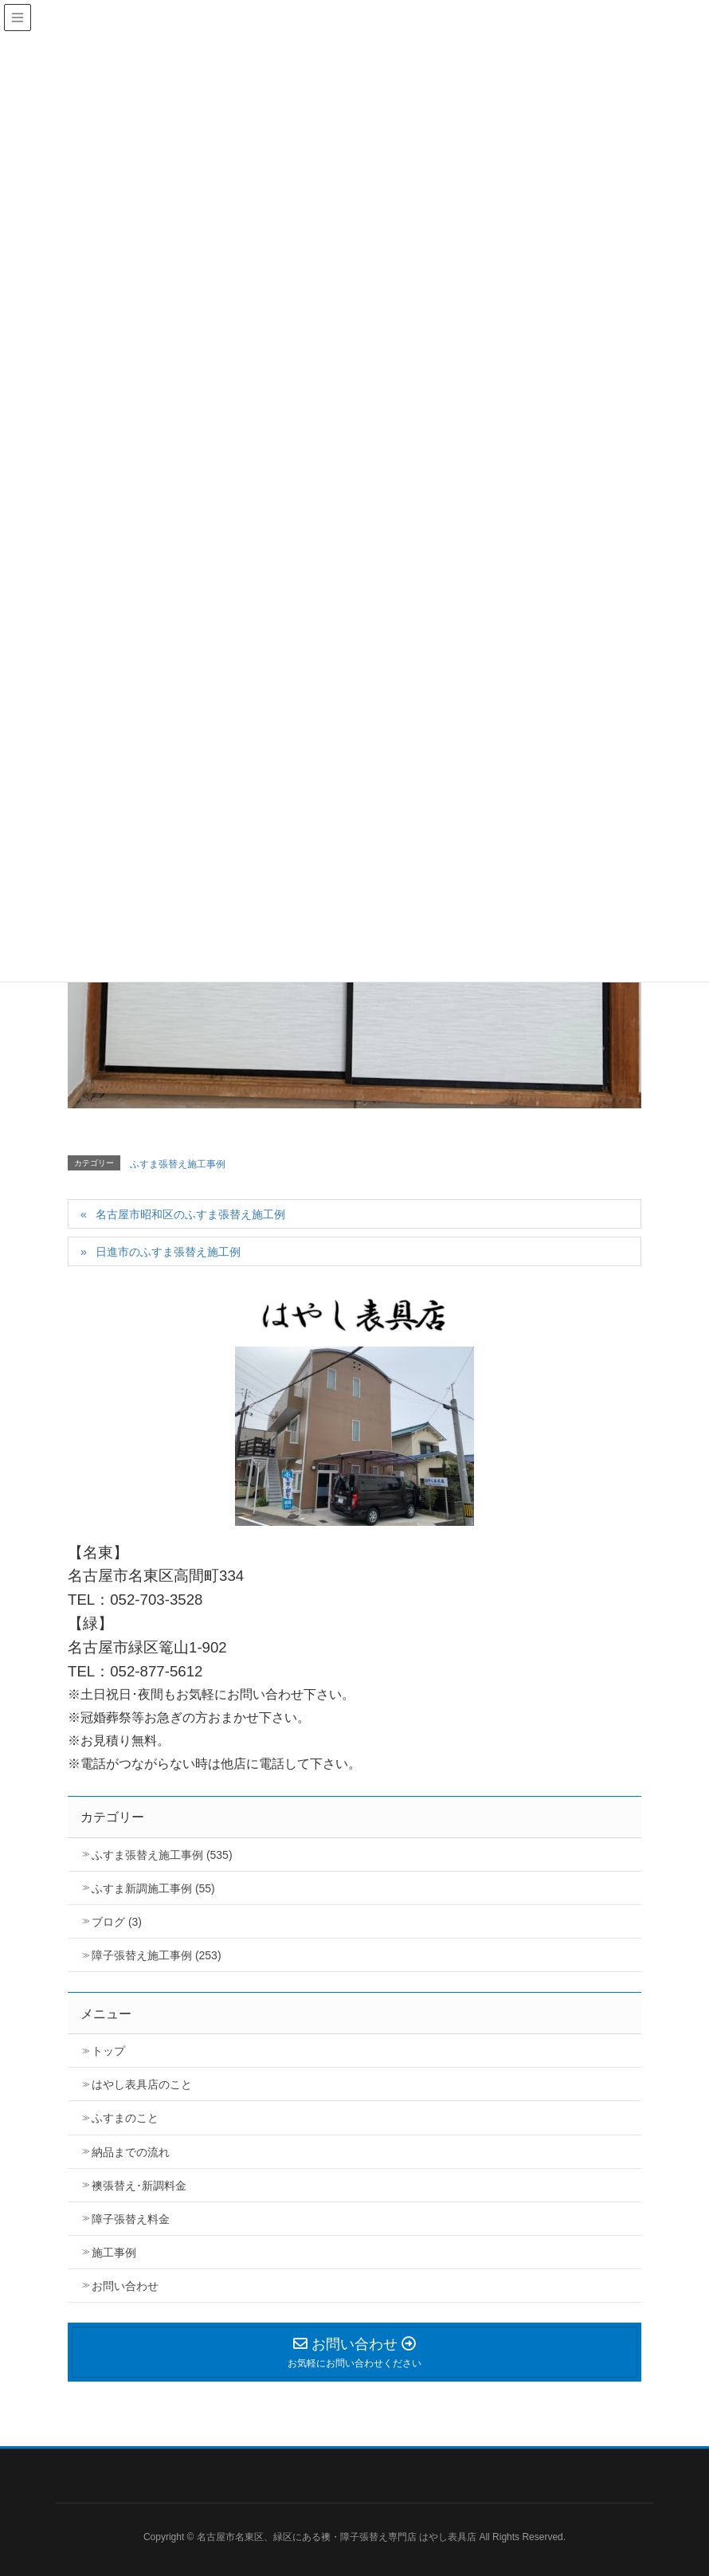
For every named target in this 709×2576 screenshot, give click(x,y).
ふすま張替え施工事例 (177, 1164)
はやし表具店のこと (142, 2084)
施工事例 (114, 2252)
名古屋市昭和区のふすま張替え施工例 (190, 1214)
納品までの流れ (131, 2152)
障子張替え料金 (131, 2219)
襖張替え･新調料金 (139, 2185)
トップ (108, 2051)
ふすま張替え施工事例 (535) (162, 1855)
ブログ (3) (117, 1921)
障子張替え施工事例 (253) (156, 1955)
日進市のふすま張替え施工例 (168, 1251)
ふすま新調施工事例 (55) (153, 1888)
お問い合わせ (125, 2286)
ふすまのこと (125, 2117)
